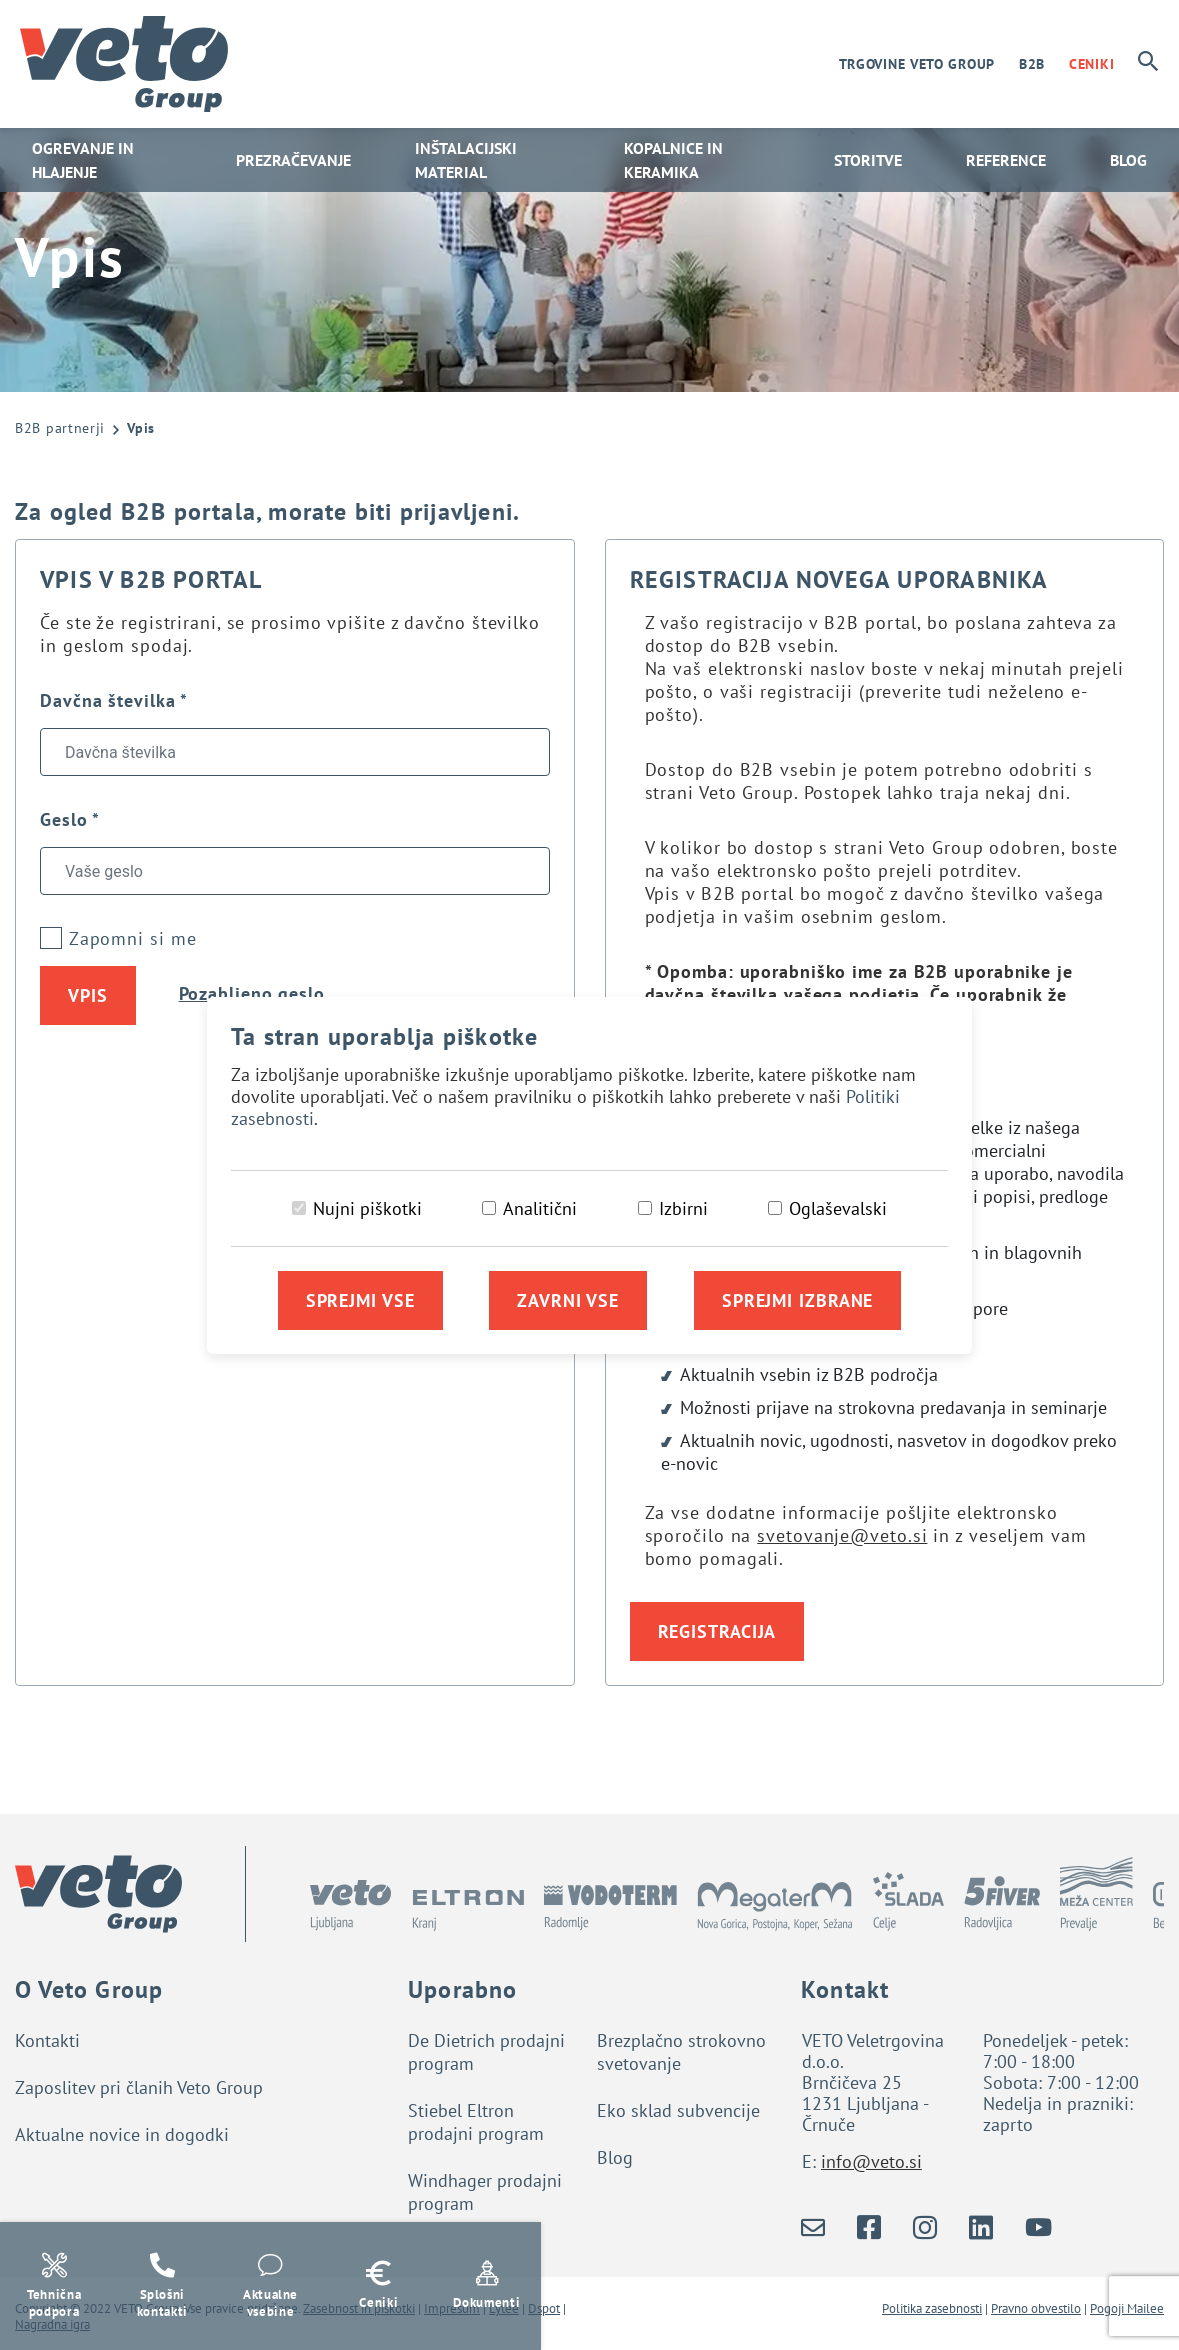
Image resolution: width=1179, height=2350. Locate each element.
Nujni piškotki (367, 1208)
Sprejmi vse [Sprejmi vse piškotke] (360, 1300)
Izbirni (683, 1208)
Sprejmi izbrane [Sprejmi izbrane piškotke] (798, 1300)
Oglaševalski (838, 1208)
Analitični (540, 1208)
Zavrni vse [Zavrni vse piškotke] (568, 1300)
